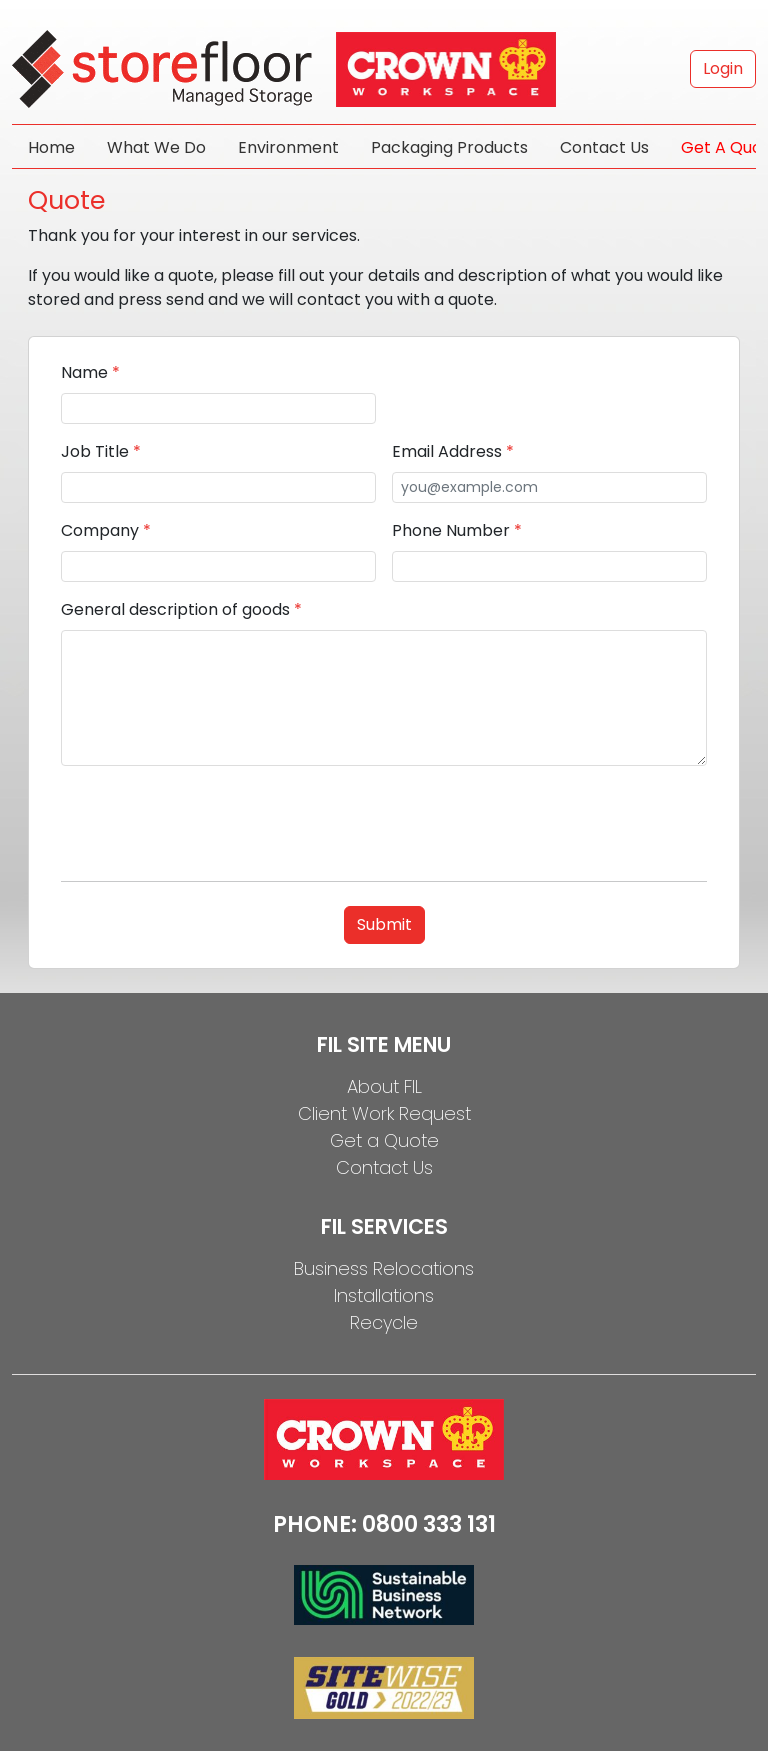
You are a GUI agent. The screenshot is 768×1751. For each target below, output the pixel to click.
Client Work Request (384, 1113)
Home (51, 147)
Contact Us (604, 147)
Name (90, 372)
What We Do (156, 147)
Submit (384, 924)
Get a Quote (384, 1140)
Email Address (453, 451)
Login (723, 68)
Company (106, 530)
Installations (384, 1295)
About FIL (384, 1086)
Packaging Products (449, 147)
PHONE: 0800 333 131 (384, 1524)
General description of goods (181, 609)
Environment (288, 147)
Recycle (384, 1322)
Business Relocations (384, 1268)
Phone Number (457, 530)
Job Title (101, 451)
